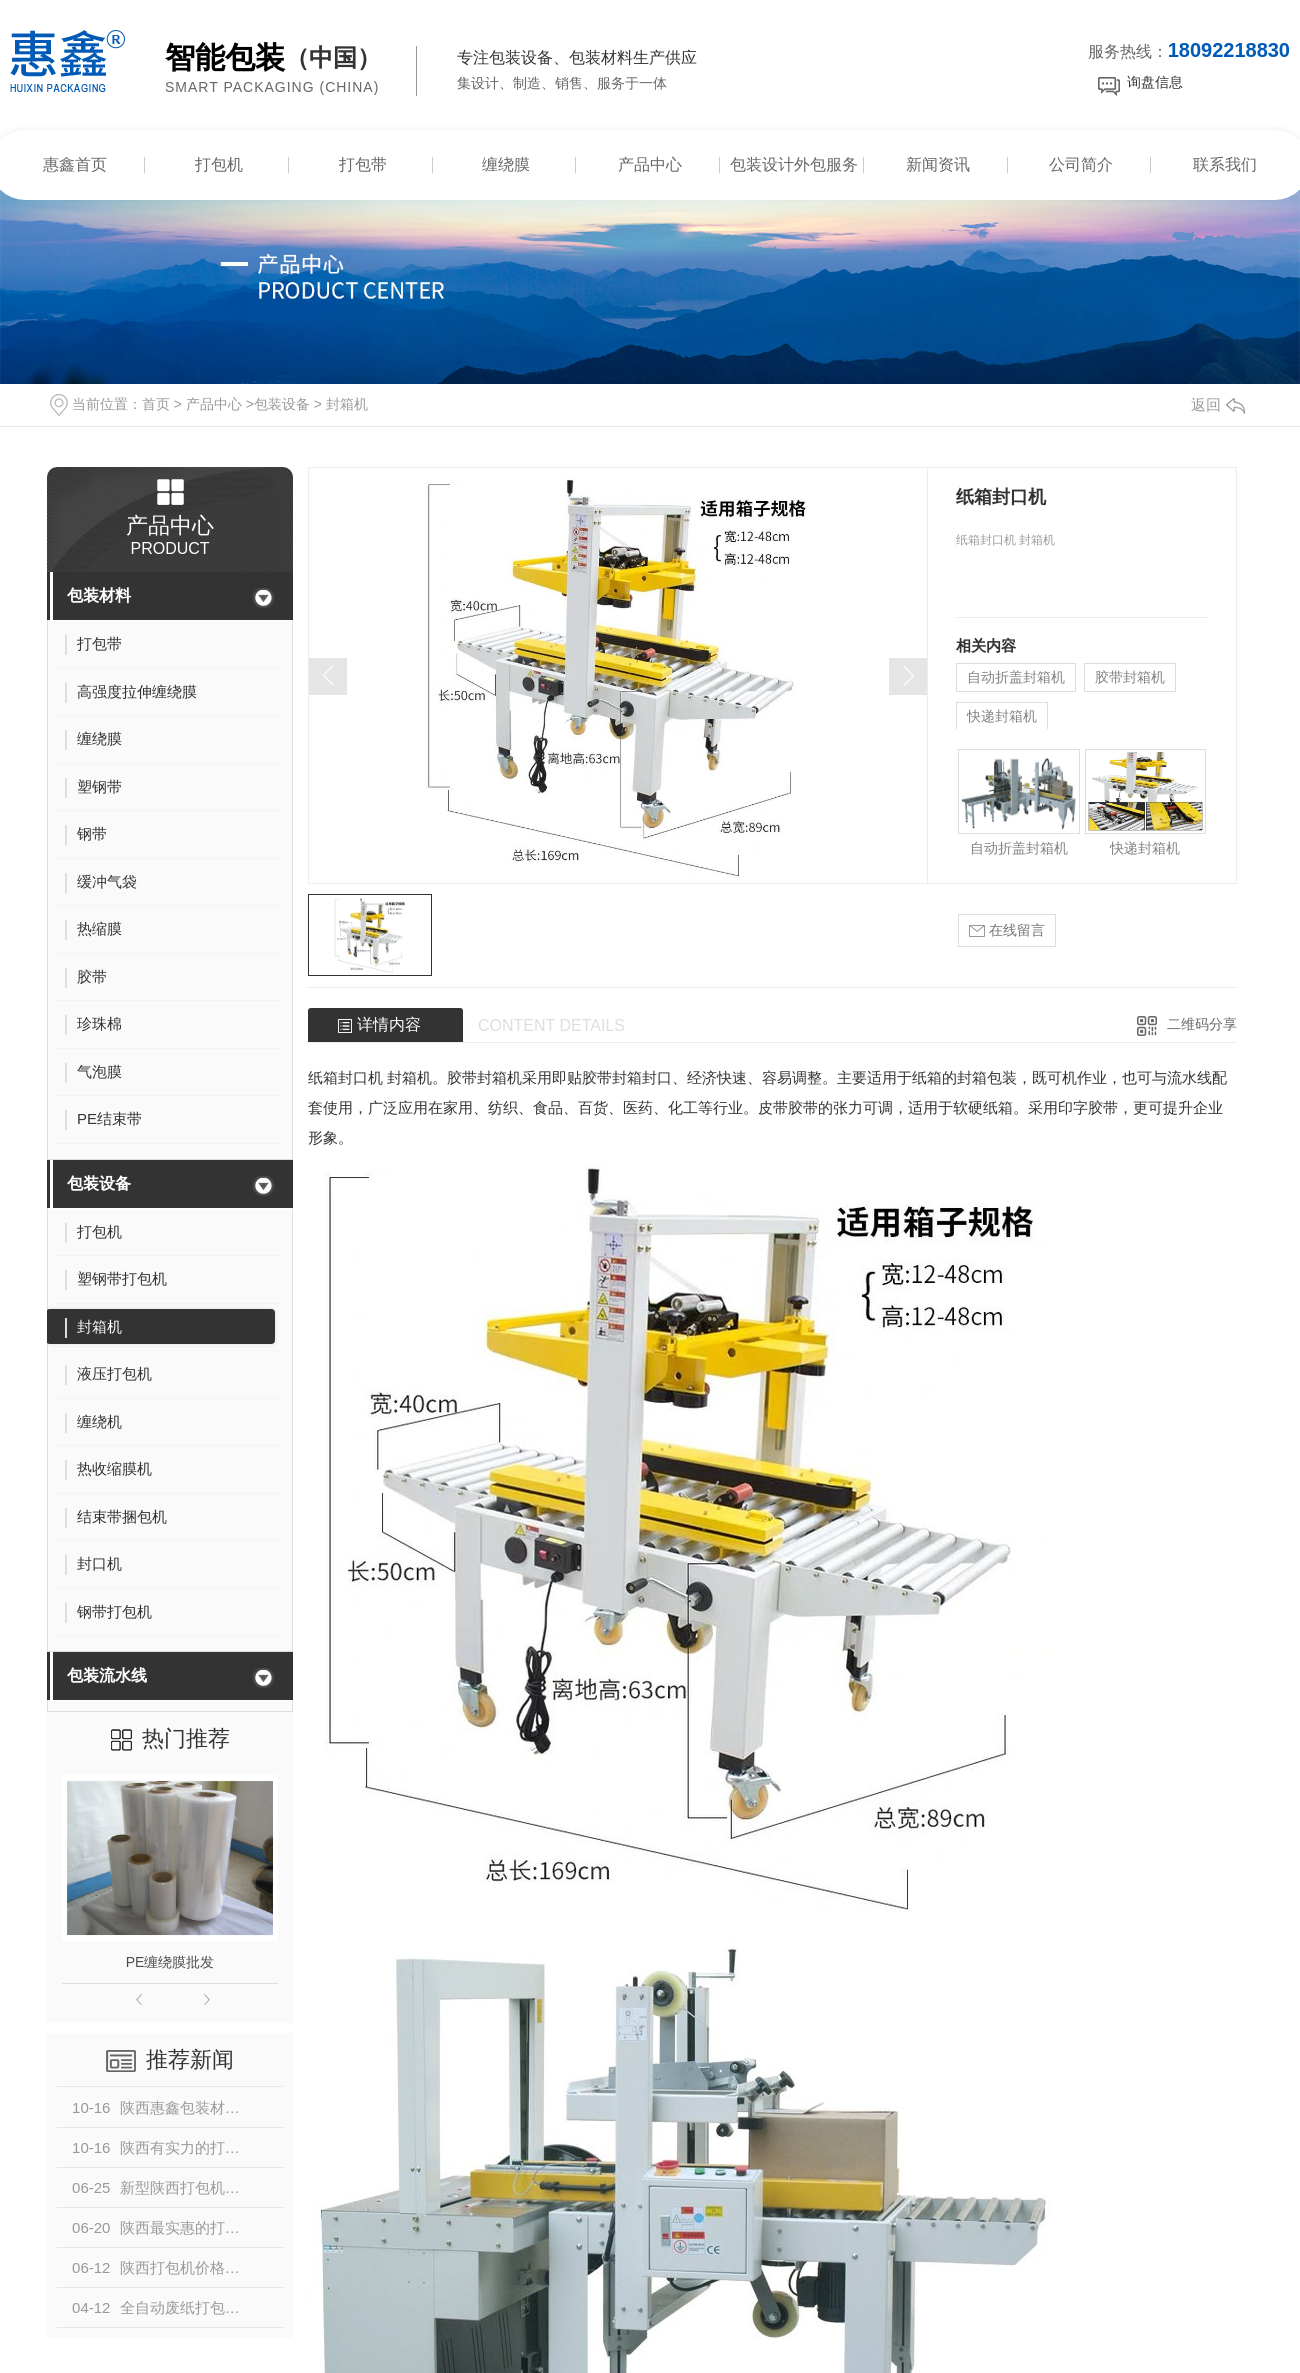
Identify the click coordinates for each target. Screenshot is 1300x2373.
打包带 (363, 164)
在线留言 (1007, 930)
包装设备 (282, 404)
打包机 (219, 164)
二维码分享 (1202, 1024)
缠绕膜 (506, 164)
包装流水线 (107, 1675)
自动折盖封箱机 (1016, 677)
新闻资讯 (938, 164)
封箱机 (347, 404)
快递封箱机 (1002, 716)
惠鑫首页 (75, 164)
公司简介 (1081, 164)
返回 (1218, 404)
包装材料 (99, 595)
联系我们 (1225, 164)
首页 (156, 404)
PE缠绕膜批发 (170, 1962)
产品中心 (650, 164)
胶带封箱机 (1130, 677)
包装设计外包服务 (794, 164)
